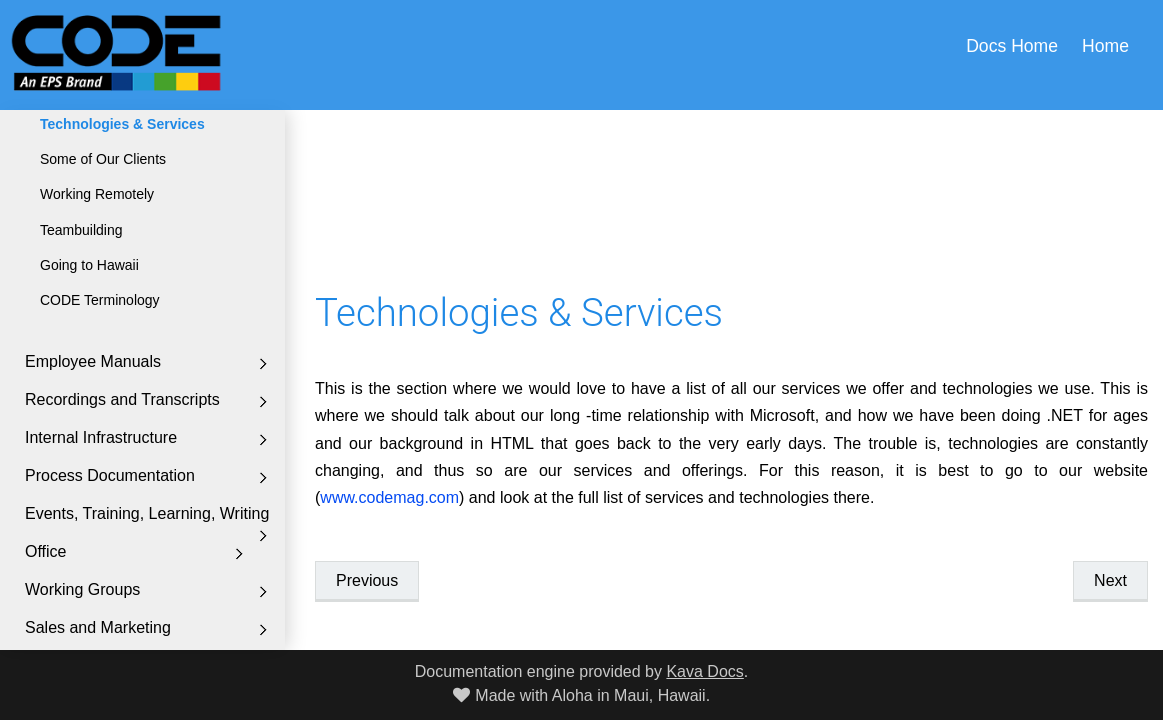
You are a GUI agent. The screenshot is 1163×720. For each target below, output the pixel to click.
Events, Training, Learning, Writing (147, 513)
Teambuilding (81, 230)
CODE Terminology (100, 300)
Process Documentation (110, 475)
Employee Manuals (93, 361)
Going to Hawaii (89, 265)
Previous (367, 580)
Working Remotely (97, 194)
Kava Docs (704, 671)
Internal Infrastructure (101, 437)
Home (1105, 46)
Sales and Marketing (98, 627)
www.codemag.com (389, 497)
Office (46, 551)
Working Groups (82, 589)
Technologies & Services (122, 124)
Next (1110, 580)
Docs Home (1012, 46)
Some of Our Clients (103, 159)
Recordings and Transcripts (122, 399)
